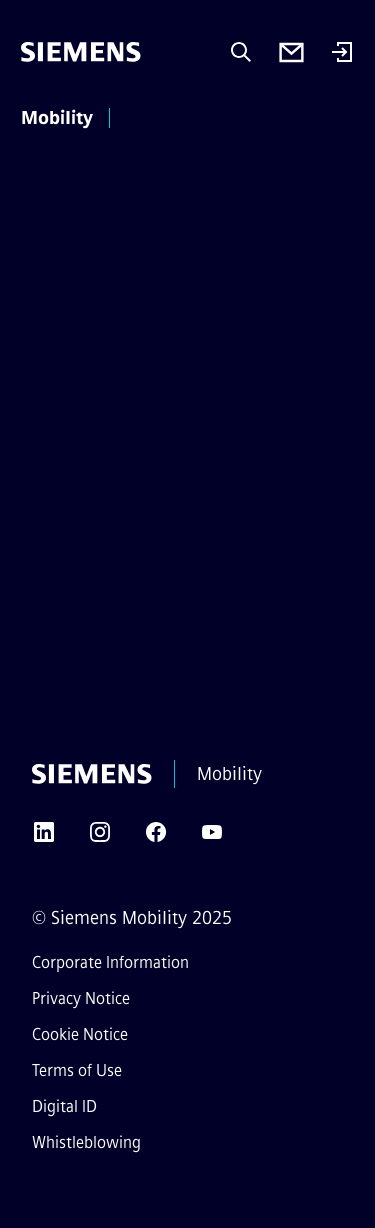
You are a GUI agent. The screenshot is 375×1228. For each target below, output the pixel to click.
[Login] (342, 54)
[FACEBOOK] (156, 838)
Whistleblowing (86, 1142)
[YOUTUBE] (212, 838)
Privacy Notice (81, 998)
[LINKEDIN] (44, 838)
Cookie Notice (80, 1034)
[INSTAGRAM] (100, 838)
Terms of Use (77, 1070)
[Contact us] (291, 52)
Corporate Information (110, 962)
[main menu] (148, 119)
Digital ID (64, 1106)
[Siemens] (81, 52)
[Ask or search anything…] (241, 52)
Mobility (57, 118)
